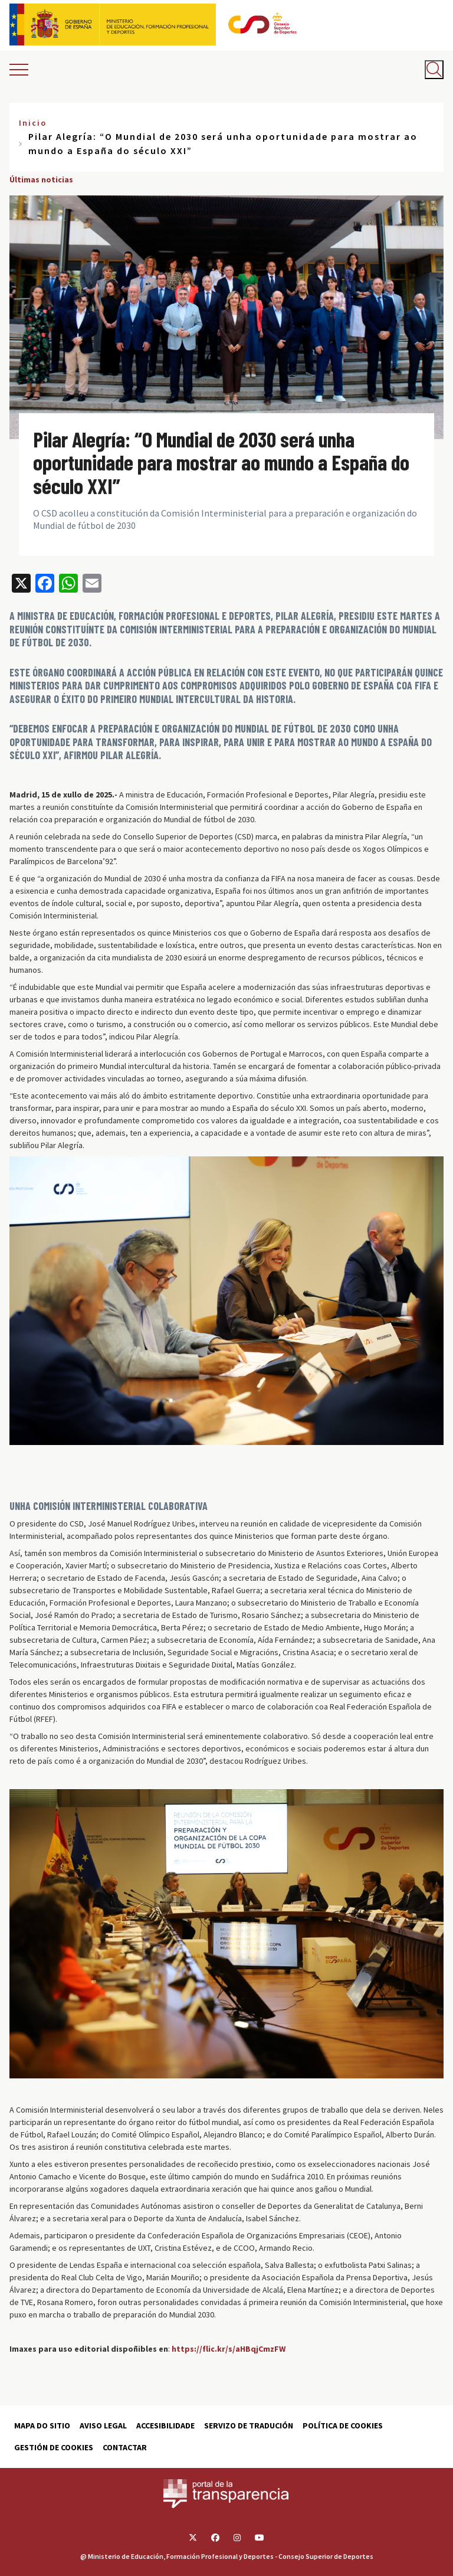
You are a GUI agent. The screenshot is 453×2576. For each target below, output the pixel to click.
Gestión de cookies (53, 2447)
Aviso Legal (103, 2425)
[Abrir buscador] (434, 69)
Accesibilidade (165, 2425)
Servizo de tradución (248, 2425)
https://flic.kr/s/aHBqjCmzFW (228, 2348)
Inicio (33, 122)
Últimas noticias (41, 179)
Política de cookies (343, 2425)
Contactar (125, 2447)
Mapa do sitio (42, 2425)
